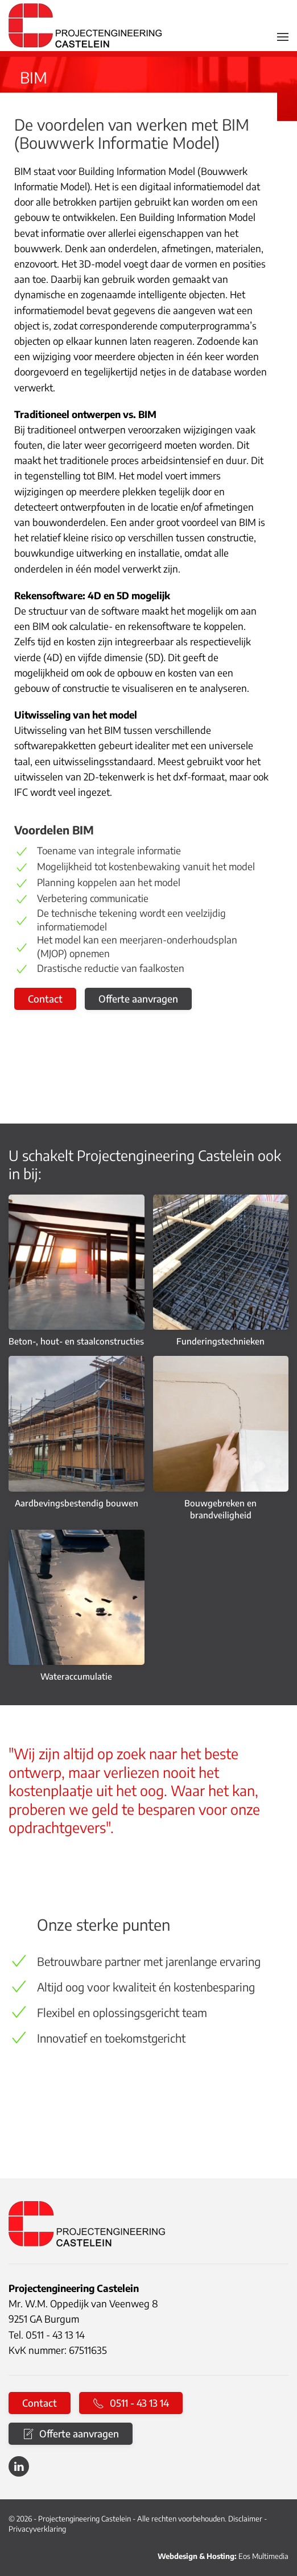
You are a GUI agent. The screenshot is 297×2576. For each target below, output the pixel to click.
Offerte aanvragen (138, 998)
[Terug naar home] (85, 25)
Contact (45, 998)
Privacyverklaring (37, 2528)
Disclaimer (245, 2518)
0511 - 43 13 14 (131, 2403)
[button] (282, 36)
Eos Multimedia (263, 2556)
